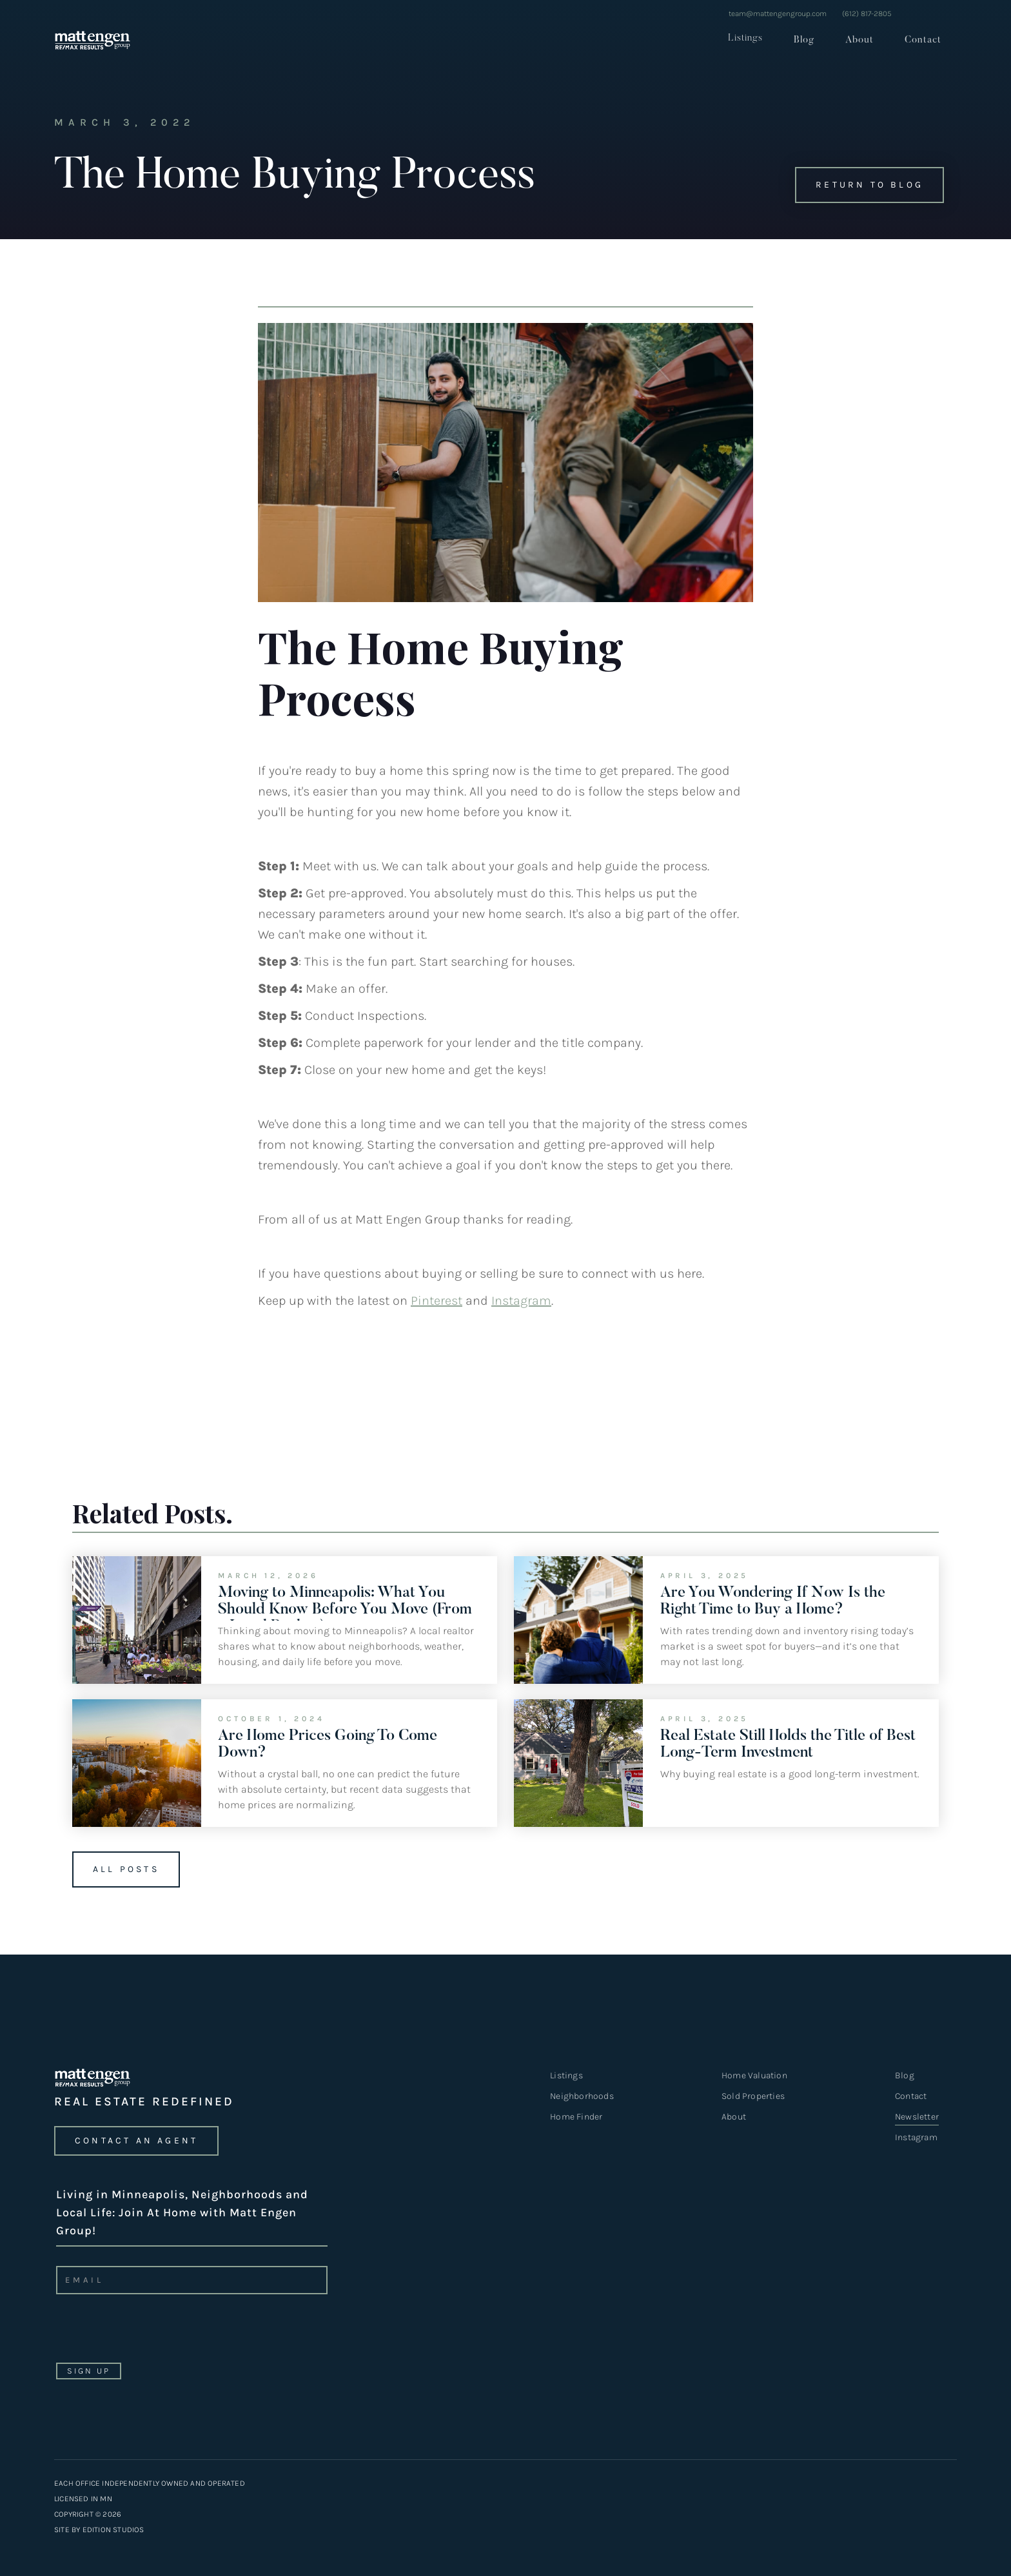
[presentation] (141, 2332)
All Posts (115, 1869)
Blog (804, 40)
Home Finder (576, 2116)
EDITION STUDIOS (113, 2529)
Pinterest (436, 1300)
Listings (745, 38)
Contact (923, 40)
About (859, 40)
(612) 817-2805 (867, 13)
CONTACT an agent (136, 2140)
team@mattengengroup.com (778, 13)
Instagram (521, 1300)
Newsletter (917, 2118)
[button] (741, 38)
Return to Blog (859, 185)
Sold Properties (753, 2096)
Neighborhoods (582, 2096)
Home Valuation (754, 2075)
